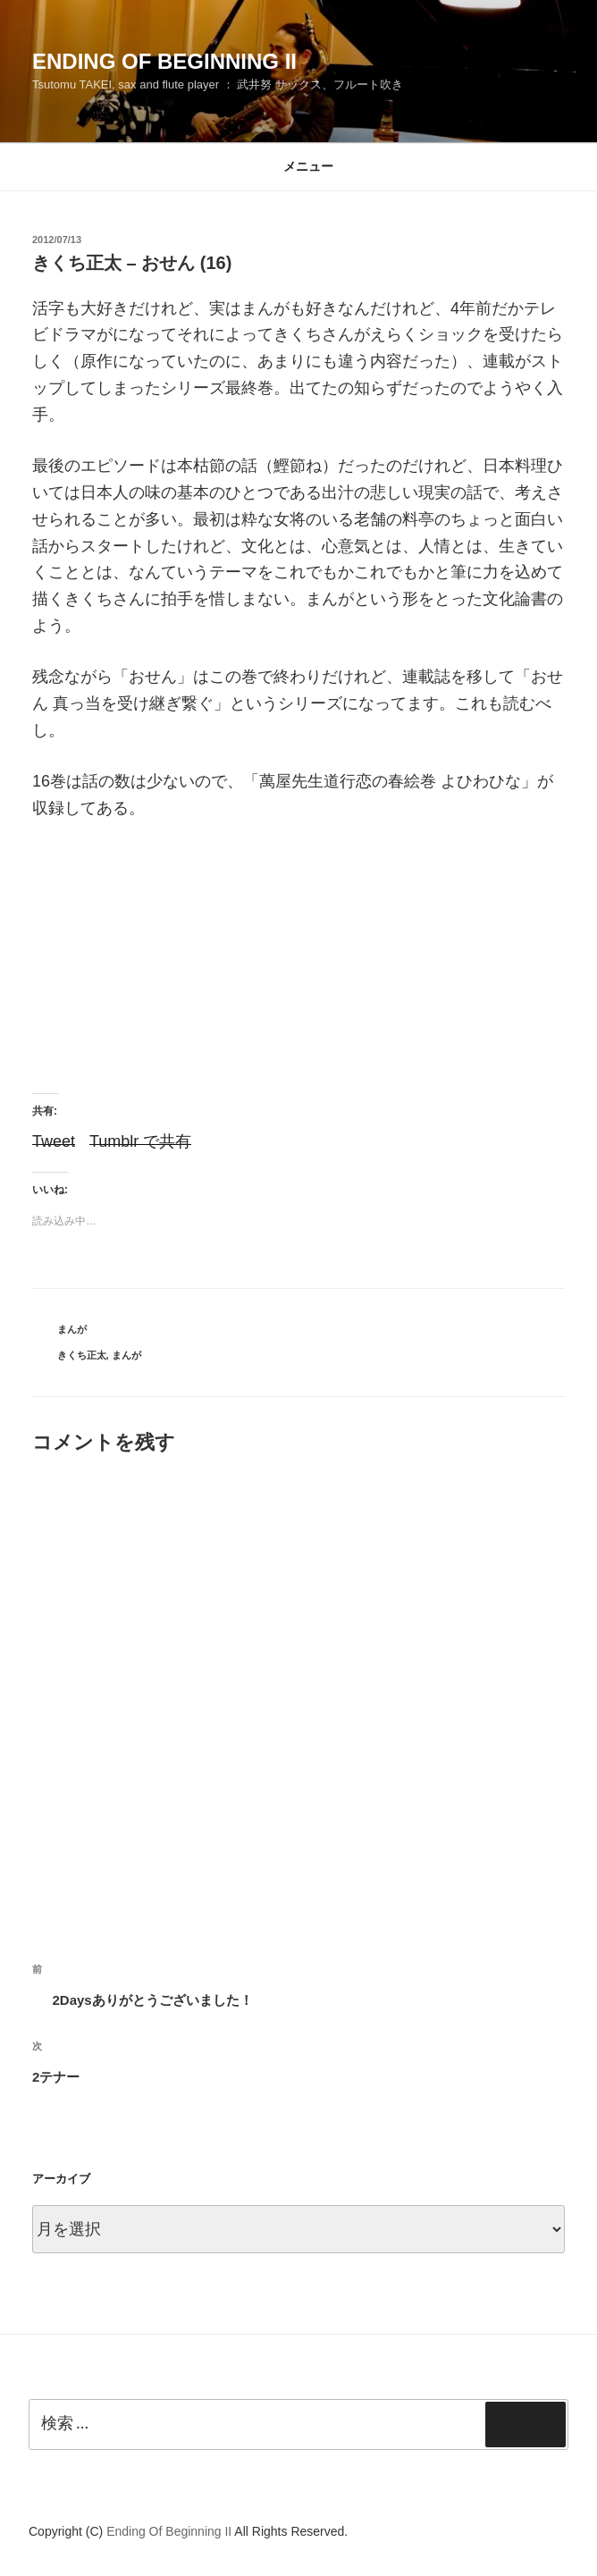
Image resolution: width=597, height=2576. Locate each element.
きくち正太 (81, 1355)
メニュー (299, 166)
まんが (72, 1329)
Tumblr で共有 (140, 1138)
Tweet (53, 1138)
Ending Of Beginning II (164, 61)
